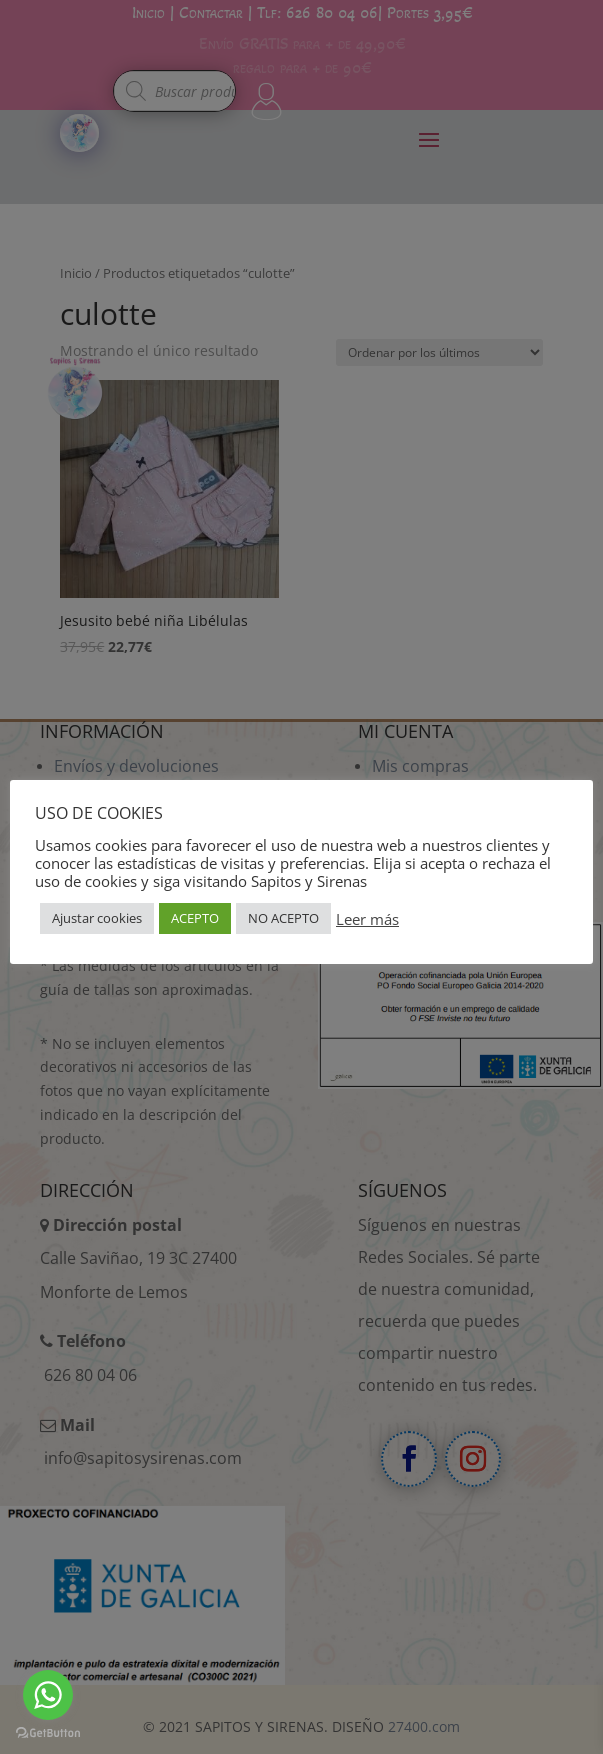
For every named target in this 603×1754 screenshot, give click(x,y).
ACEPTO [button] (195, 918)
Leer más (367, 919)
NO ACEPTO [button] (283, 918)
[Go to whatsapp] (48, 1695)
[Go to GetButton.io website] (48, 1733)
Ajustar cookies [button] (97, 918)
